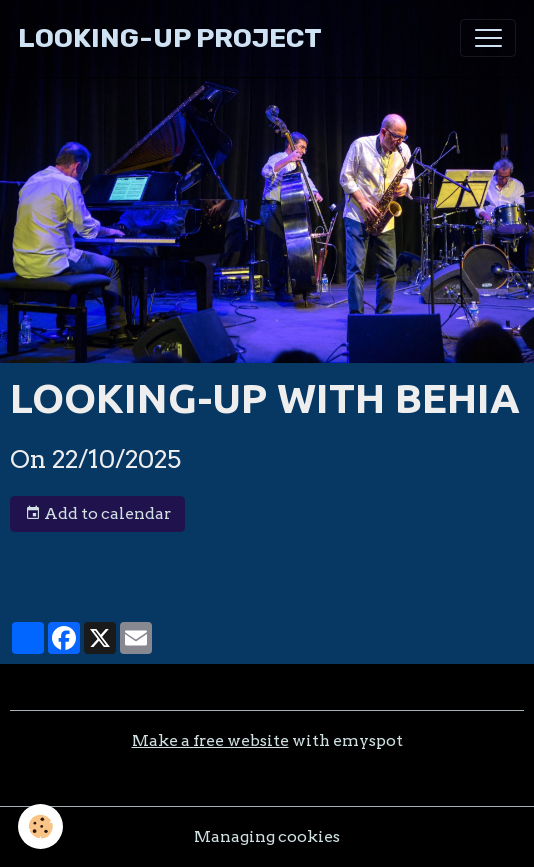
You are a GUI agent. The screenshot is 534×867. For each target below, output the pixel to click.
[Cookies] (40, 826)
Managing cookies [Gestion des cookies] (267, 836)
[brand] (170, 38)
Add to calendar (98, 514)
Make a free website (210, 740)
